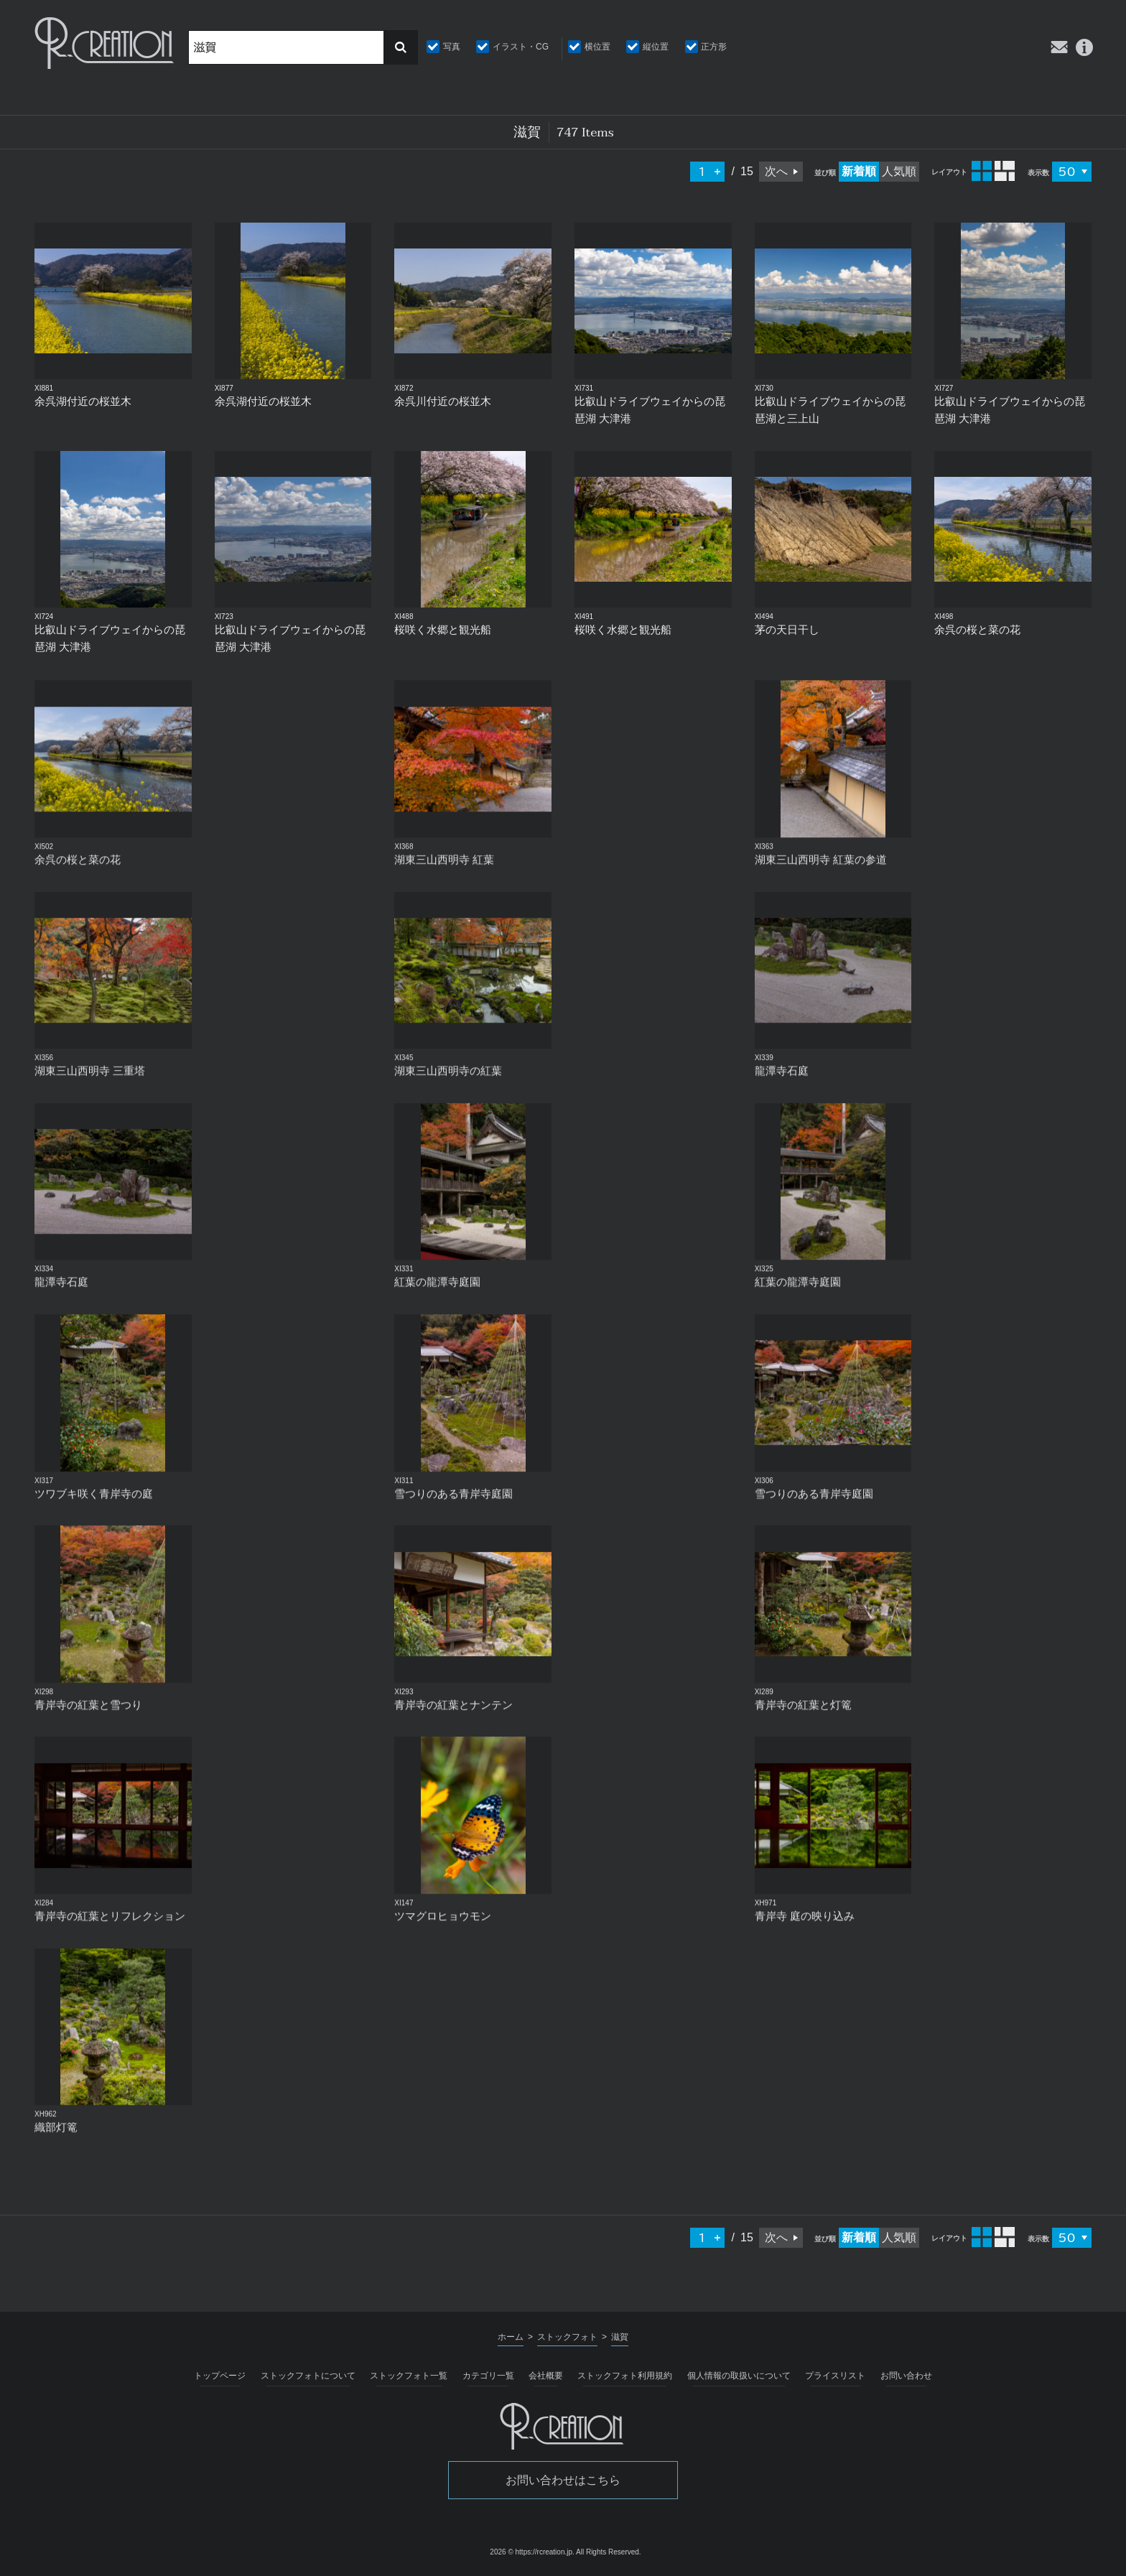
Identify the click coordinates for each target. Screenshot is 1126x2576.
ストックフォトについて (308, 2376)
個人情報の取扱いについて (739, 2376)
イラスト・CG (521, 47)
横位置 (597, 47)
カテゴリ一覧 (488, 2376)
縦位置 (656, 47)
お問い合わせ (906, 2376)
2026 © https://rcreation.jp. (532, 2552)
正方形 (714, 47)
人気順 (899, 171)
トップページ (220, 2376)
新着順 (859, 171)
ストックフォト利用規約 (624, 2376)
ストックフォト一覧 (408, 2376)
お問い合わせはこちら (563, 2480)
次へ (776, 171)
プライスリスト (835, 2376)
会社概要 (546, 2376)
